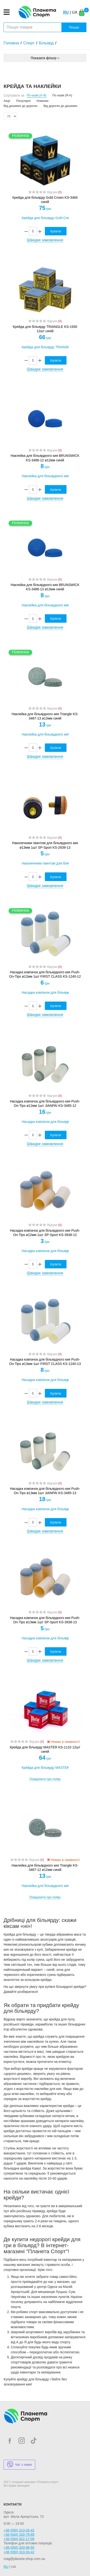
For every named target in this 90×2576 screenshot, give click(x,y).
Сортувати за (14, 95)
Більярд (46, 43)
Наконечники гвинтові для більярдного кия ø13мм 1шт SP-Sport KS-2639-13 (45, 845)
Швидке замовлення (45, 240)
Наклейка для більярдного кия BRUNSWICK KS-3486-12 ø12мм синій (45, 458)
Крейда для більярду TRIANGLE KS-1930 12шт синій (45, 329)
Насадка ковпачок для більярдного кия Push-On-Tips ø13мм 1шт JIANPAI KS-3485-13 (45, 1491)
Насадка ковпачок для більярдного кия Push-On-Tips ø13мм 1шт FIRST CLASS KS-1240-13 (45, 1362)
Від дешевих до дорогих (20, 106)
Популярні (23, 101)
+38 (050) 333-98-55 (19, 2547)
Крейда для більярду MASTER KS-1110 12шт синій (45, 1749)
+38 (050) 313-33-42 (19, 2530)
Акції (7, 101)
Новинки (42, 101)
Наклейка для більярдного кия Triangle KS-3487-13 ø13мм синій (45, 716)
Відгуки (54, 192)
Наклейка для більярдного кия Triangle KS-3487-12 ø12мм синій (45, 1867)
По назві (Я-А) (62, 95)
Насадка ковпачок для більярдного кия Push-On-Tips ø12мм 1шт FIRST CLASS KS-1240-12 (45, 974)
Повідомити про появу (45, 1779)
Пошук (74, 27)
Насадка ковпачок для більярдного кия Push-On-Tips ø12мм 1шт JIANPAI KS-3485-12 (45, 1103)
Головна (11, 43)
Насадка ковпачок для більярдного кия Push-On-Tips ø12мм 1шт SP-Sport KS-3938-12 (45, 1233)
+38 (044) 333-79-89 (19, 2534)
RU (66, 12)
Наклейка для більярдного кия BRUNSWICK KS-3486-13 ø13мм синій (45, 587)
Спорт (29, 43)
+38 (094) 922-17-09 (19, 2539)
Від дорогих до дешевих (60, 106)
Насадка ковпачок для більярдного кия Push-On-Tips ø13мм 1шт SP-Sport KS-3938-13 (45, 1620)
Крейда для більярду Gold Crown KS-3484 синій (45, 200)
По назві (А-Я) (36, 95)
